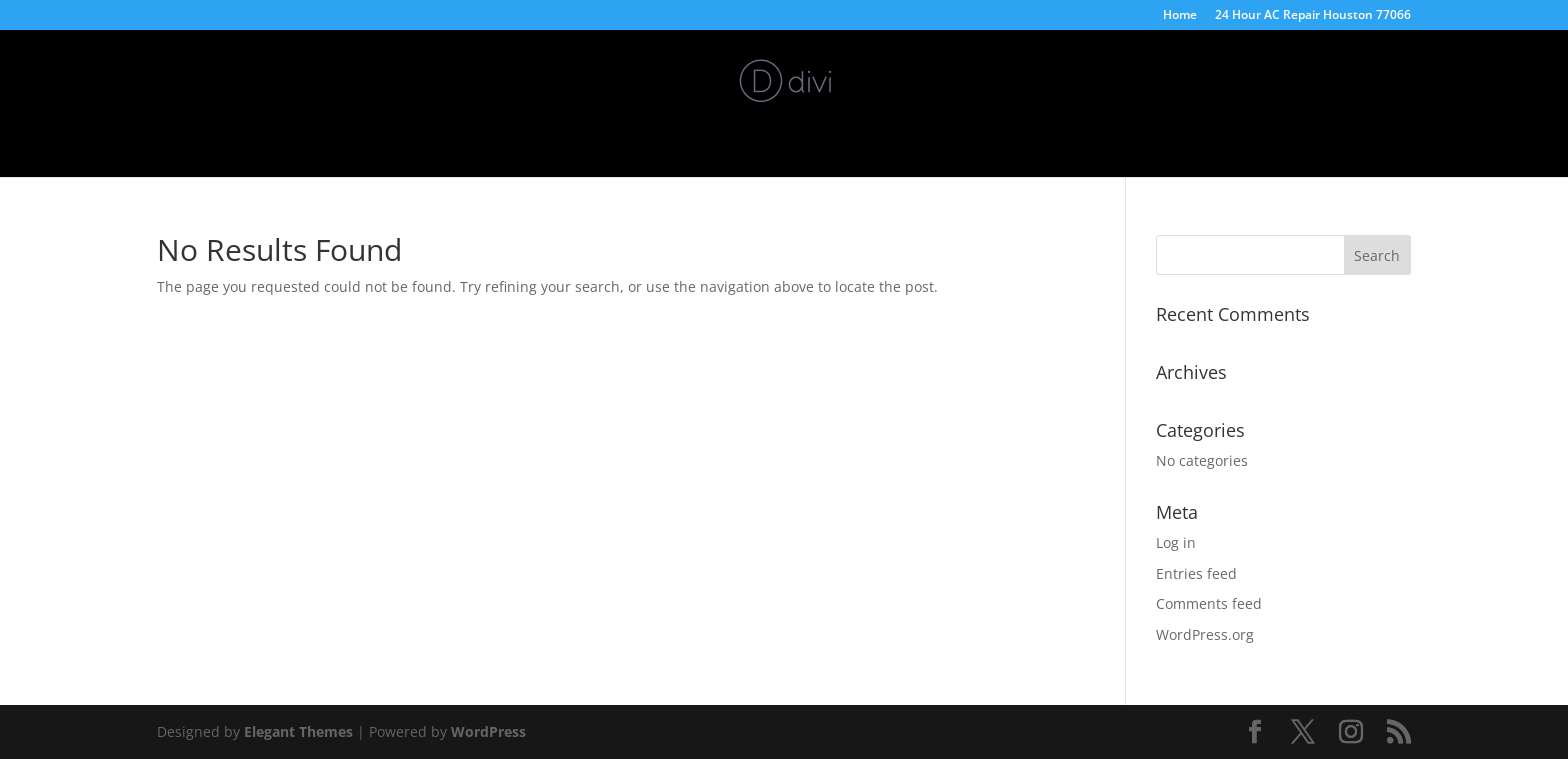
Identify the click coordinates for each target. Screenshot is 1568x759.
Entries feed (1196, 573)
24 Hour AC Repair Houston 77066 (1313, 16)
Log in (1176, 542)
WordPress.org (1205, 634)
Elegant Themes (298, 731)
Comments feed (1209, 603)
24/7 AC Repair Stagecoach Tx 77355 (884, 143)
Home (1180, 16)
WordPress (488, 731)
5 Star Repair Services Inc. (648, 143)
